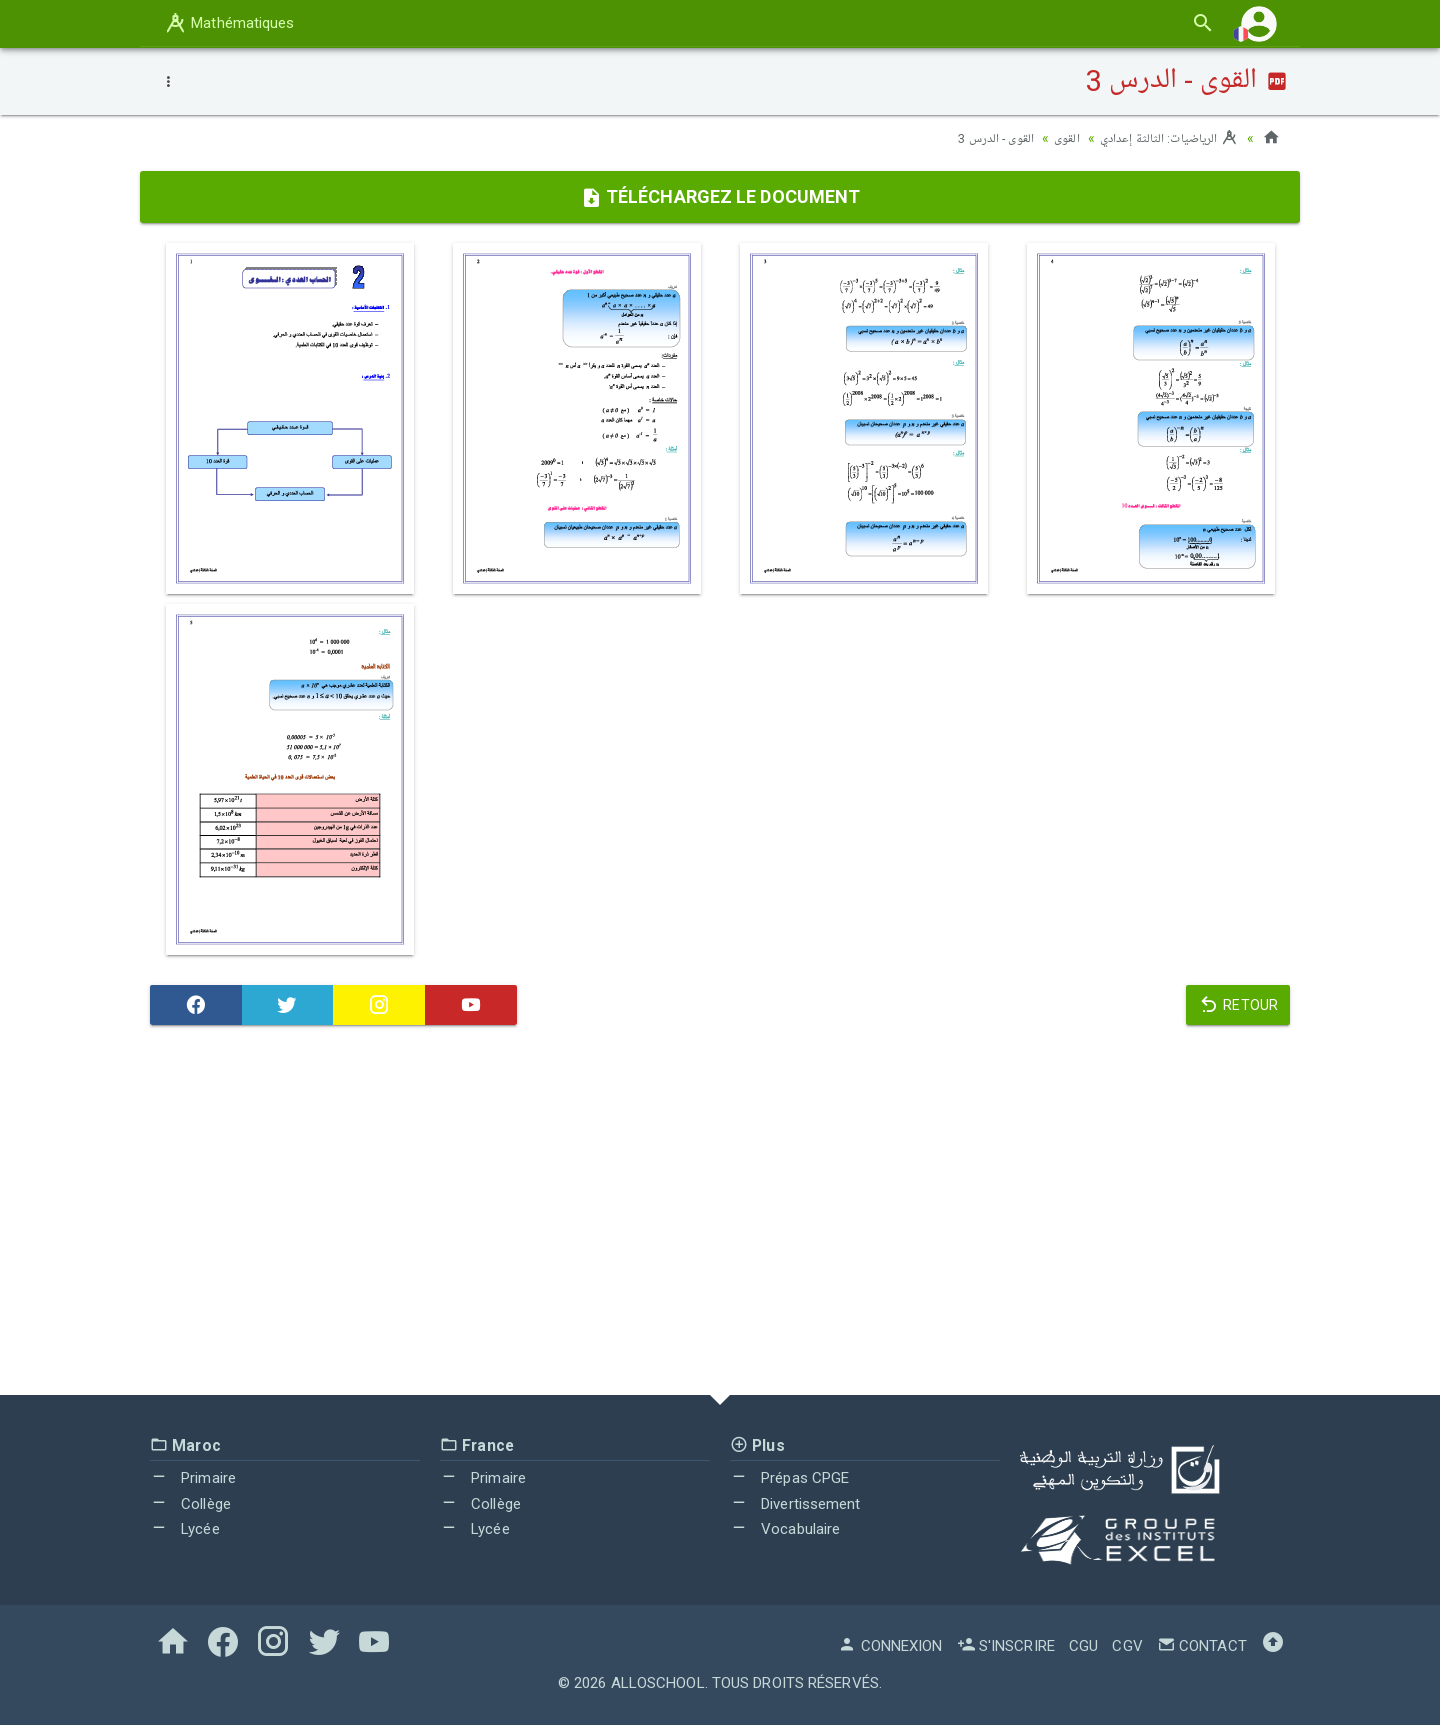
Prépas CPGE (789, 1478)
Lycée (185, 1529)
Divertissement (795, 1504)
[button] (1259, 23)
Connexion (890, 1646)
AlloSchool (658, 1683)
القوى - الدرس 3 (979, 138)
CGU (1083, 1646)
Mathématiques (229, 23)
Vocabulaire (785, 1529)
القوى (1055, 138)
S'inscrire (1006, 1646)
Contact (1202, 1646)
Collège (190, 1504)
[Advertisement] (720, 1215)
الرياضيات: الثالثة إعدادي (1164, 138)
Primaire (193, 1478)
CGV (1127, 1646)
